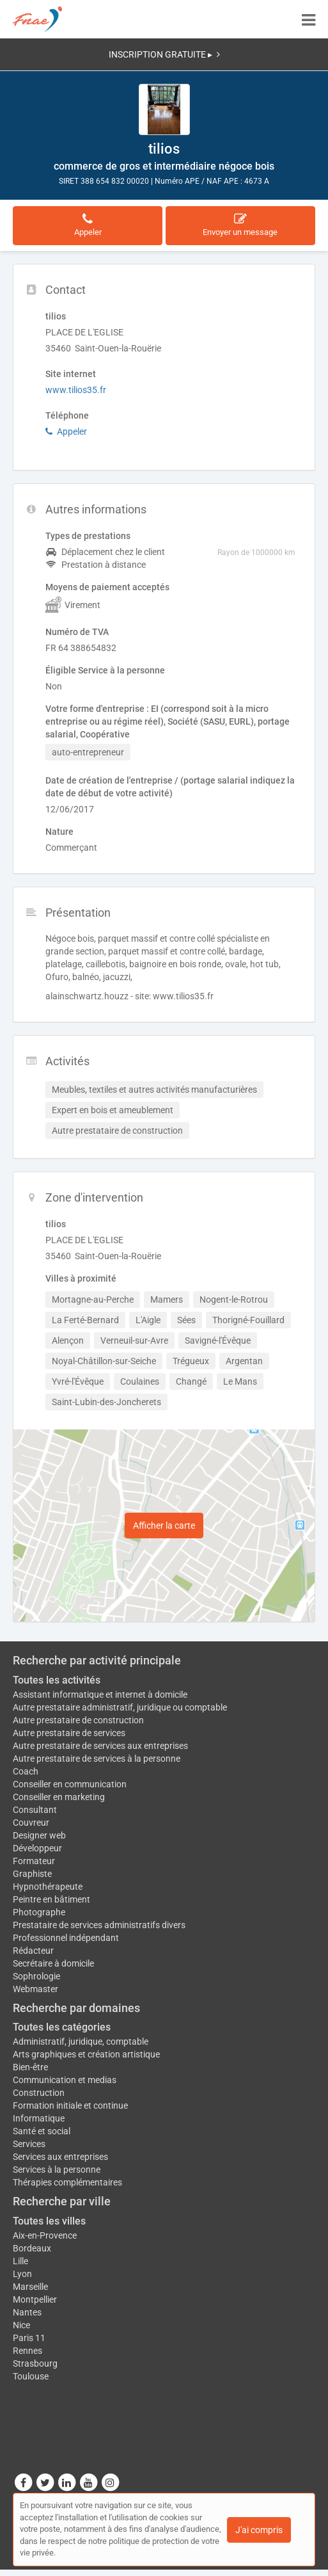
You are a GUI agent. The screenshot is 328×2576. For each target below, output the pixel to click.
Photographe (39, 1912)
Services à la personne (56, 2169)
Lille (20, 2261)
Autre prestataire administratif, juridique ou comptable (120, 1707)
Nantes (27, 2312)
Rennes (27, 2351)
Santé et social (41, 2131)
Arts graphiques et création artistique (86, 2054)
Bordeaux (32, 2248)
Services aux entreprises (60, 2157)
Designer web (39, 1835)
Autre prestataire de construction (78, 1720)
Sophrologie (36, 1976)
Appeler (66, 431)
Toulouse (31, 2376)
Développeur (37, 1848)
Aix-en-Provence (45, 2235)
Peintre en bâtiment (51, 1899)
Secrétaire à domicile (53, 1963)
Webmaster (35, 1989)
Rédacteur (33, 1950)
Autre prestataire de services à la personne (96, 1758)
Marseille (30, 2287)
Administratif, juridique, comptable (80, 2041)
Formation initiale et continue (70, 2105)
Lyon (22, 2274)
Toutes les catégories (62, 2027)
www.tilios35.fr (75, 390)
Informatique (39, 2118)
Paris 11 (29, 2338)
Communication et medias (64, 2080)
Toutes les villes (49, 2221)
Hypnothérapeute (47, 1886)
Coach (25, 1771)
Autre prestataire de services (69, 1733)
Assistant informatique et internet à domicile (100, 1694)
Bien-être (30, 2067)
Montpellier (35, 2299)
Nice (21, 2325)
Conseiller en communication (70, 1784)
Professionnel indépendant (66, 1938)
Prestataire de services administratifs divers (99, 1925)
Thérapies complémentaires (67, 2182)
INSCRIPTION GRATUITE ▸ (164, 54)
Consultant (35, 1810)
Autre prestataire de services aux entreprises (100, 1746)
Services (29, 2144)
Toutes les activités (56, 1680)
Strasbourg (35, 2363)
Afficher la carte (164, 1525)
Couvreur (31, 1822)
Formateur (34, 1861)
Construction (39, 2093)
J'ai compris (259, 2530)
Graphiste (32, 1874)
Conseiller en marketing (59, 1797)
